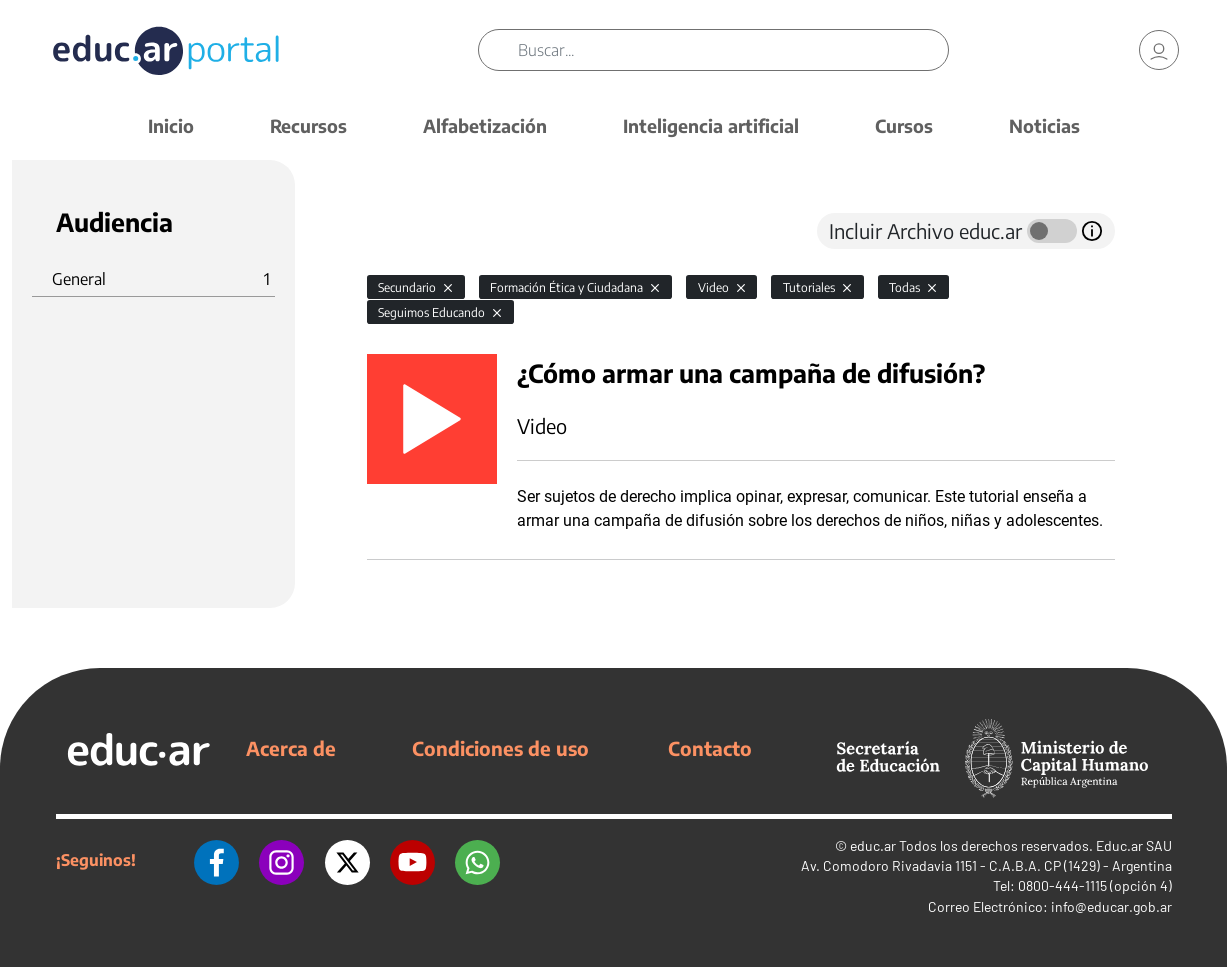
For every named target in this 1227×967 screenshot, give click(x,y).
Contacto (710, 748)
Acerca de (291, 748)
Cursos (904, 125)
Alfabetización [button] (485, 125)
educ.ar (873, 845)
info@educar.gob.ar (1111, 906)
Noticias (1044, 125)
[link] (1159, 50)
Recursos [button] (308, 125)
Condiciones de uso (500, 748)
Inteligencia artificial (711, 125)
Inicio (171, 125)
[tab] (407, 231)
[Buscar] (732, 50)
